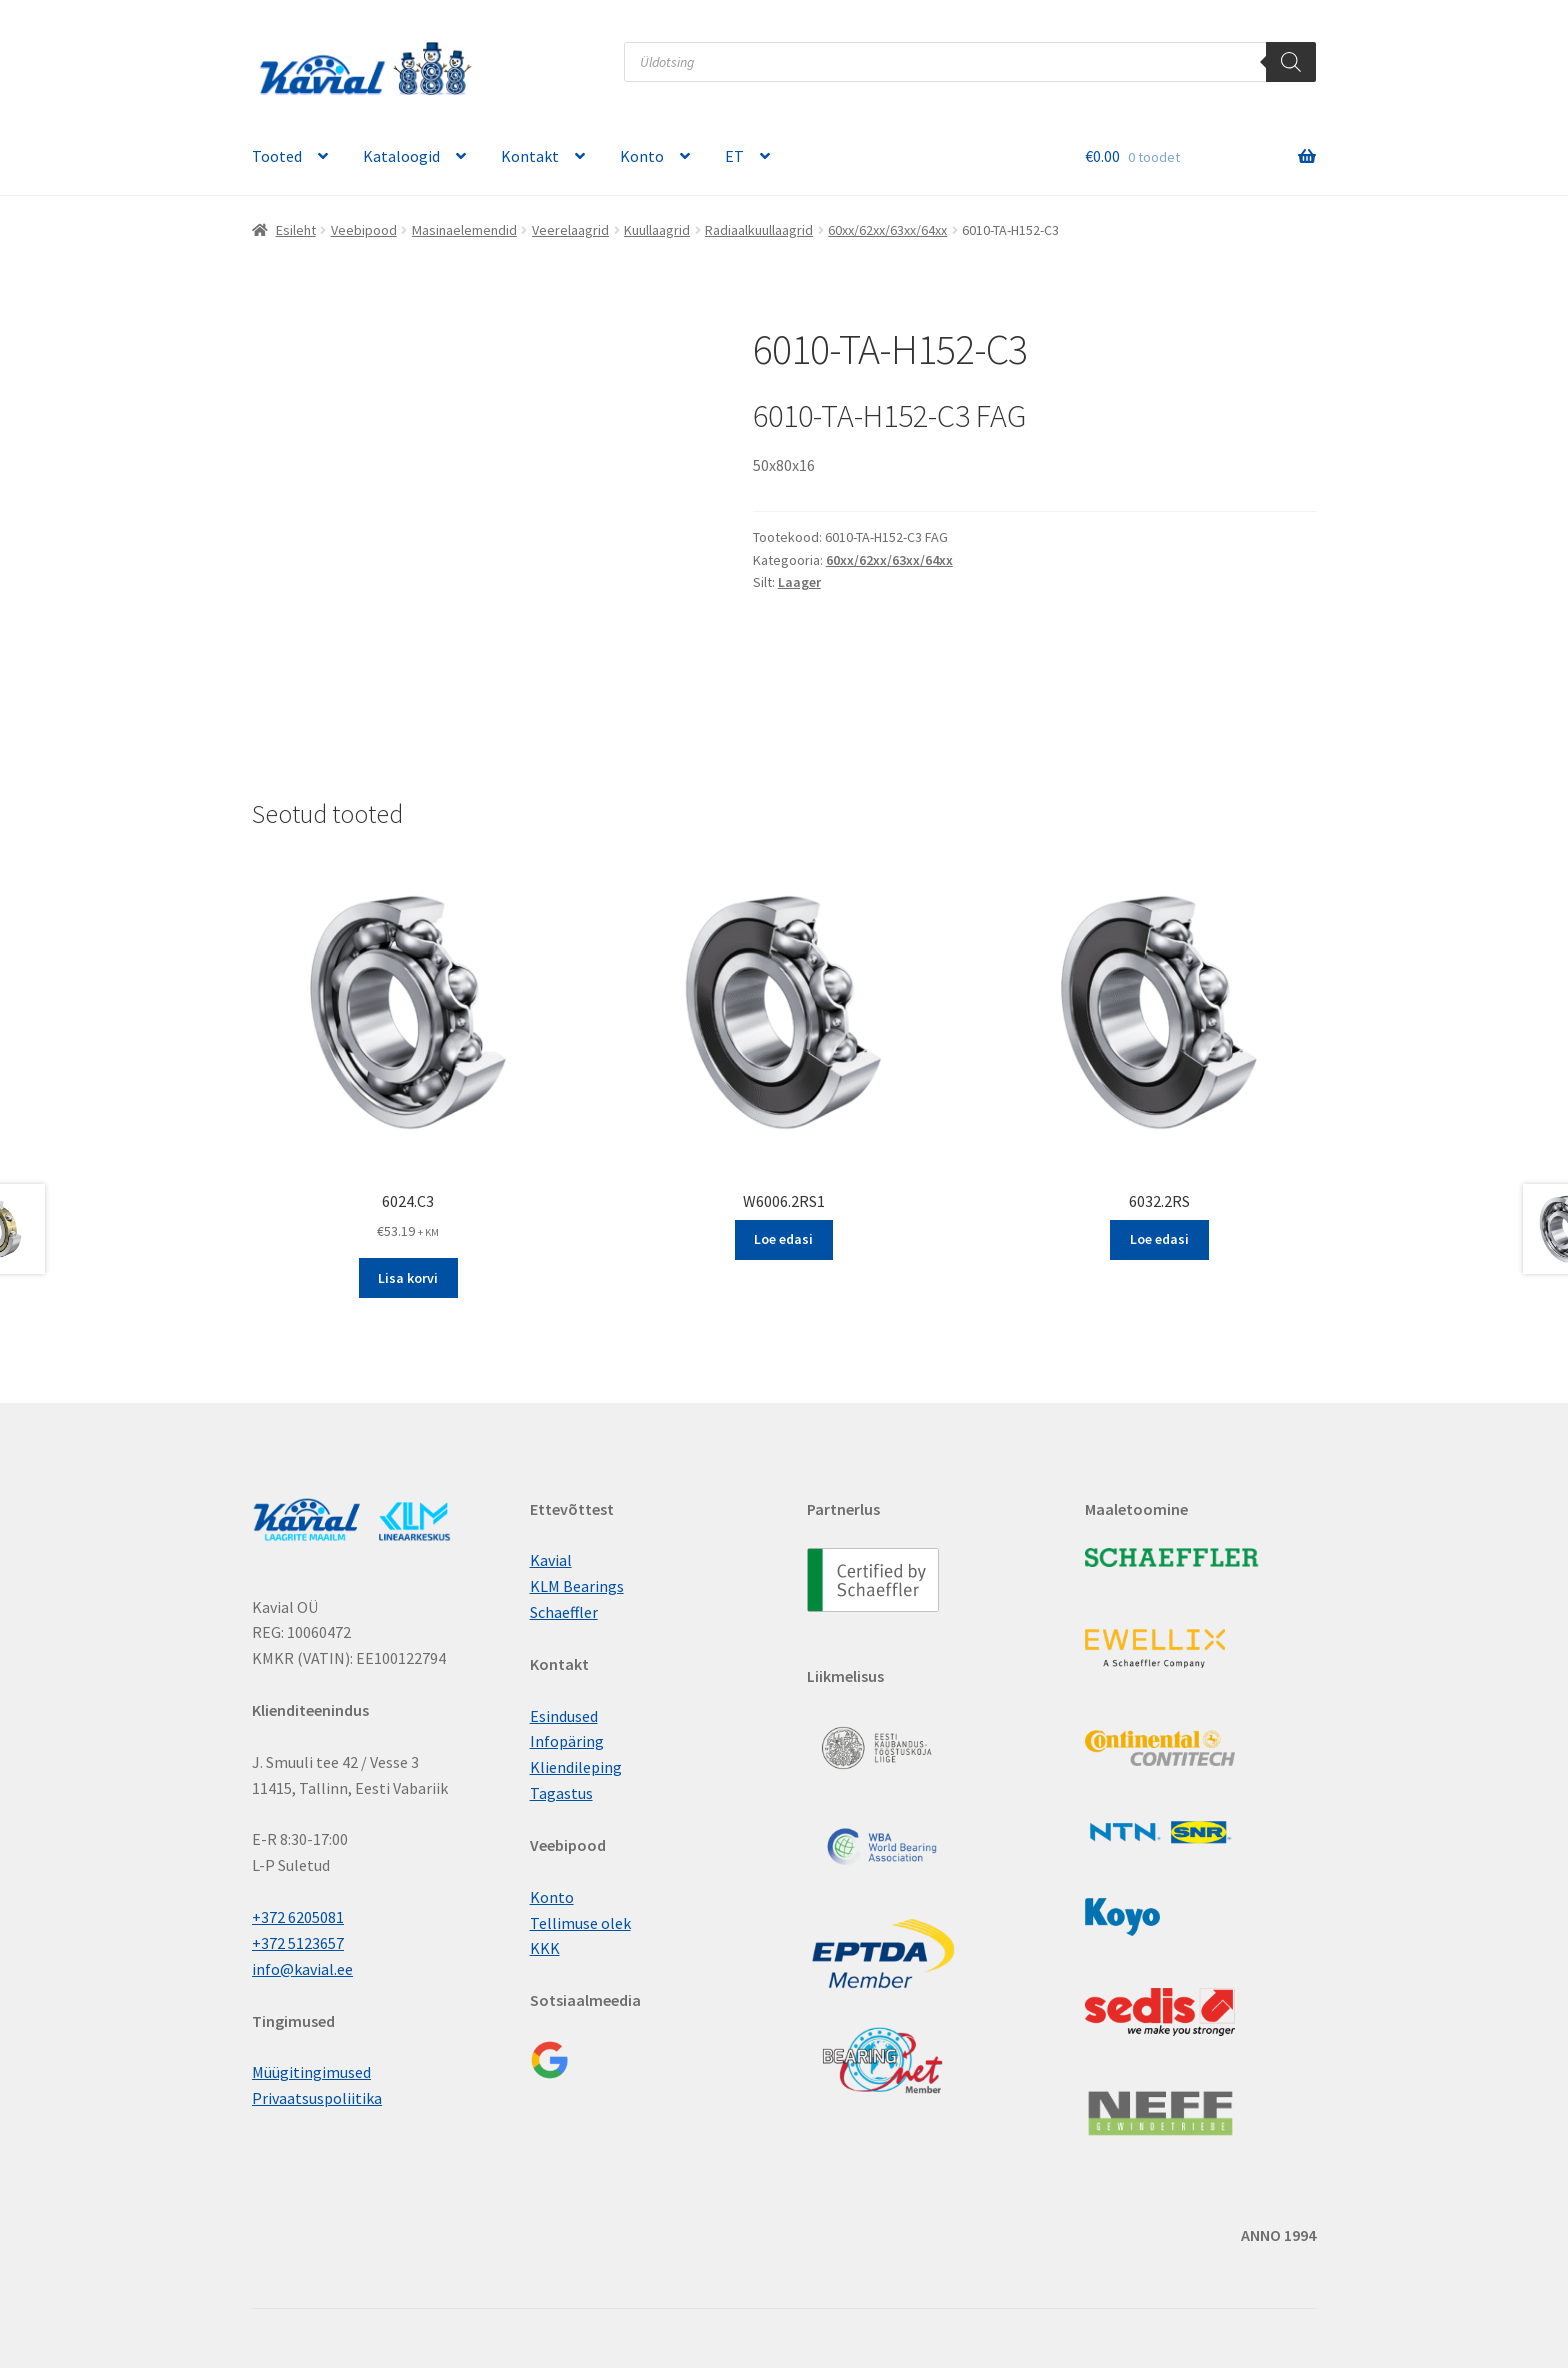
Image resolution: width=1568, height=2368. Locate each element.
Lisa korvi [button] (408, 1278)
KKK (545, 1948)
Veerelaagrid (570, 230)
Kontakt (530, 156)
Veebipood (364, 230)
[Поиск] (1291, 62)
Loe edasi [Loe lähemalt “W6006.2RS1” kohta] (783, 1239)
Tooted (277, 156)
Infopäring (567, 1741)
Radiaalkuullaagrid (759, 230)
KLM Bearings (577, 1586)
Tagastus (561, 1793)
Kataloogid (401, 156)
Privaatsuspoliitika (317, 2098)
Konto (642, 156)
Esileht (296, 230)
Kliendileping (576, 1767)
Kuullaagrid (657, 230)
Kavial (551, 1560)
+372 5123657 (298, 1943)
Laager (799, 582)
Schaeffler (564, 1612)
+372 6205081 (298, 1917)
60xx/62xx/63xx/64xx (887, 230)
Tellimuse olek (580, 1923)
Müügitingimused (311, 2072)
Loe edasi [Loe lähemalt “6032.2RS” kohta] (1159, 1239)
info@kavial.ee (302, 1969)
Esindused (564, 1716)
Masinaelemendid (464, 230)
